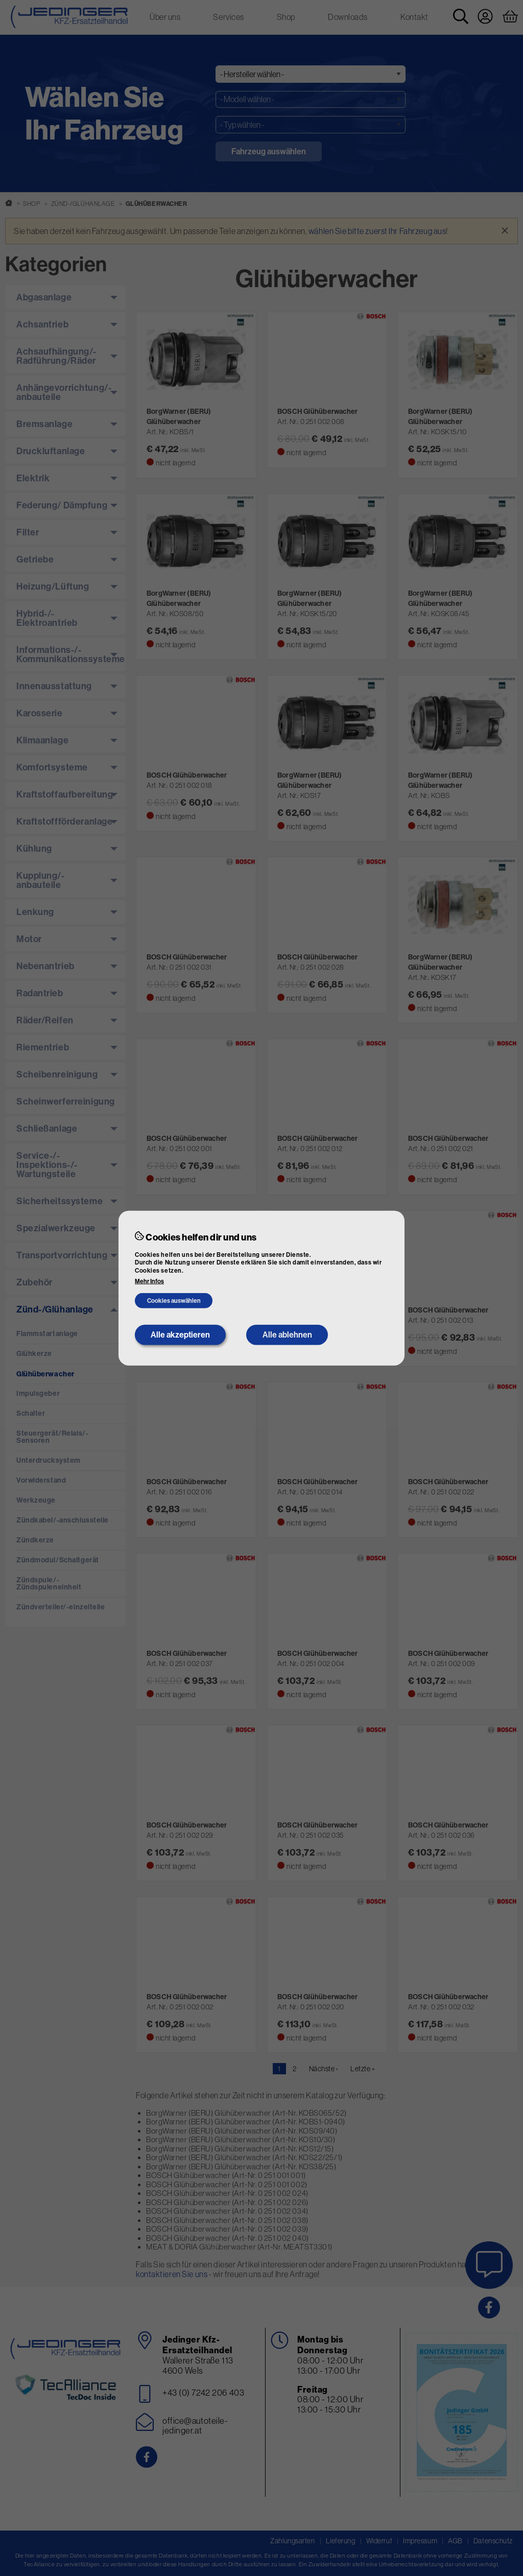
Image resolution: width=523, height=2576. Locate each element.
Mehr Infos (149, 1281)
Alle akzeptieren (180, 1335)
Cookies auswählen (174, 1300)
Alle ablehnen (287, 1335)
